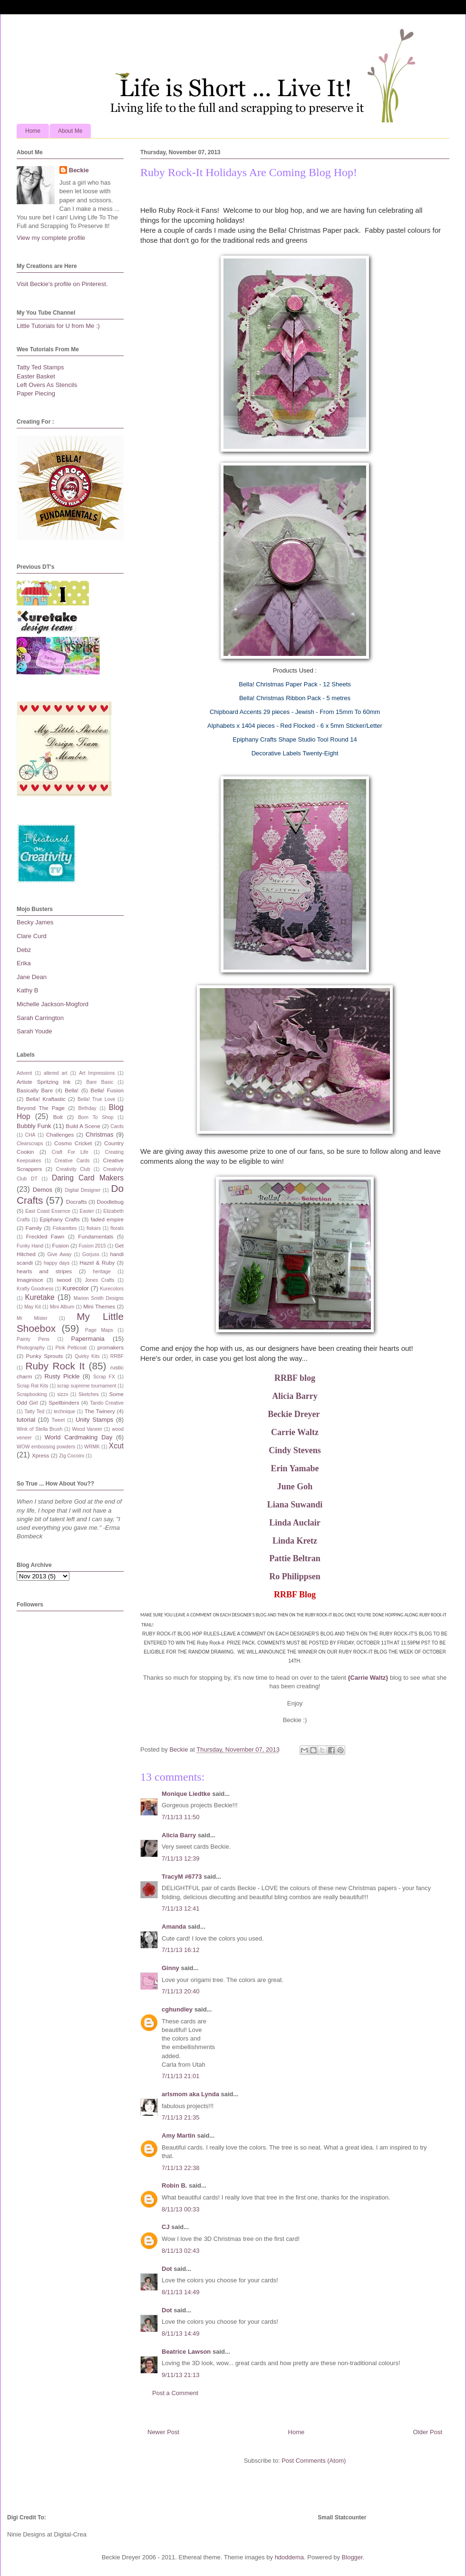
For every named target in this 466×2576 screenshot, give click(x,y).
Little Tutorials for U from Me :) (58, 325)
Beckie (79, 170)
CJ (166, 2226)
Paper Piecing (36, 393)
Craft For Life (70, 1152)
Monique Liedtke (186, 1793)
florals (117, 1228)
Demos (42, 1189)
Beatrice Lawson (186, 2351)
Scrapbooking (32, 1394)
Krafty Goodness (35, 1288)
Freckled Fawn (45, 1236)
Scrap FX (104, 1376)
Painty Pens (33, 1339)
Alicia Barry (294, 1396)
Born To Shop (95, 1117)
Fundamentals (95, 1236)
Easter (87, 1211)
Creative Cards (71, 1160)
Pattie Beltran (294, 1558)
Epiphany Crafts (59, 1219)
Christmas (100, 1134)
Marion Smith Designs (99, 1298)
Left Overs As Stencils (47, 384)
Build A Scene (83, 1126)
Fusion (60, 1245)
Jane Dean (32, 977)
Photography (31, 1347)
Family (34, 1228)
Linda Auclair (294, 1522)
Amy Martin (178, 2135)
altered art (56, 1073)
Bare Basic (100, 1082)
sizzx (62, 1394)
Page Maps (99, 1330)
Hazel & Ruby (97, 1262)
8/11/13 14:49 (181, 2292)
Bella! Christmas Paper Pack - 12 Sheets (295, 684)
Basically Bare (35, 1090)
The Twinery (100, 1411)
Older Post (427, 2432)
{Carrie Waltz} (368, 1677)
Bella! (71, 1090)
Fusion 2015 (92, 1245)
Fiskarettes (65, 1228)
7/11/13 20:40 (181, 1991)
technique (64, 1411)
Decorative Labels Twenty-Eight (295, 753)
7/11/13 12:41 (181, 1908)
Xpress (40, 1455)
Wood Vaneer (87, 1429)
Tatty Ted (34, 1411)
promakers (110, 1347)
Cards (117, 1126)
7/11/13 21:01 (181, 2076)
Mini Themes (99, 1306)
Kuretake (39, 1297)
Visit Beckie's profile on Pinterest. (62, 283)
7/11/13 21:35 (181, 2117)
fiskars (94, 1228)
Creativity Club (73, 1169)
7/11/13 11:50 (181, 1817)
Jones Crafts (99, 1280)
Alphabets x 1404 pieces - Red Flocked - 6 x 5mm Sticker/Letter (294, 725)
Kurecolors (112, 1288)
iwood (64, 1280)
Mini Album (62, 1306)
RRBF (117, 1356)
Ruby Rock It (55, 1365)
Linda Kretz (294, 1541)
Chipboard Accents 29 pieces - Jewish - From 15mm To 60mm (295, 711)
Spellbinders (64, 1402)
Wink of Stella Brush (39, 1429)
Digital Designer (82, 1190)
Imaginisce (30, 1280)
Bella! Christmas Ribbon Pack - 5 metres (294, 698)
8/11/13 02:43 (181, 2250)
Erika (24, 963)
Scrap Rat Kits (33, 1385)
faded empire (107, 1219)
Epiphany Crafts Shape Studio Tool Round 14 (295, 739)
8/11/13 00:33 (181, 2209)
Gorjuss (90, 1254)
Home (32, 131)
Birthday (87, 1108)
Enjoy (295, 1703)
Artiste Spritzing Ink (43, 1082)
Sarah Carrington (40, 1017)
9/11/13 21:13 (181, 2374)
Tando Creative (107, 1403)
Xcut (116, 1446)
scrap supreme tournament (86, 1385)
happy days (56, 1263)
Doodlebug (110, 1202)
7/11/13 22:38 (181, 2167)
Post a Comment (175, 2393)
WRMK (92, 1446)
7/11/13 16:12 (181, 1949)
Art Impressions (97, 1073)
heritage (102, 1271)
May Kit (32, 1306)
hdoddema (289, 2557)
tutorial (26, 1419)
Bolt (58, 1117)
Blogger (352, 2557)
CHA (30, 1135)
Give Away (60, 1254)
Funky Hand (30, 1245)
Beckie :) (295, 1720)
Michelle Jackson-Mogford (52, 1004)
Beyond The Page (41, 1108)
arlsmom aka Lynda (190, 2094)
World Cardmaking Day (79, 1437)
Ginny (170, 1968)
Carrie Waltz (295, 1432)
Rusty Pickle (61, 1376)
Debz (24, 949)
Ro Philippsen (294, 1576)
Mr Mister (32, 1318)
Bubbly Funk (34, 1125)
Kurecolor (75, 1288)
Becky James (35, 922)
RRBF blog (294, 1378)
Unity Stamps (94, 1419)
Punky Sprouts (44, 1356)
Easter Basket (36, 376)
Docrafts (76, 1202)
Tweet (58, 1420)
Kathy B (28, 990)
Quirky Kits (87, 1356)
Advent (24, 1073)
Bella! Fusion (107, 1090)
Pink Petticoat (71, 1347)
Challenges (60, 1134)
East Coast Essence (47, 1211)
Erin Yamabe (295, 1468)
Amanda (174, 1926)
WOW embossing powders (46, 1446)
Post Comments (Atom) (314, 2460)
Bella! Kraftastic (46, 1099)
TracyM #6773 (182, 1876)
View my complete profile (51, 237)
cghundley (177, 2009)
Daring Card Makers (88, 1178)
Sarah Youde (34, 1031)
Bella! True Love (96, 1099)
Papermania (88, 1338)
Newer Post (163, 2432)
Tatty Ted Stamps (40, 367)
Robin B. (174, 2185)
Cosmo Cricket (73, 1143)
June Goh (295, 1486)
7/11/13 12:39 (181, 1858)
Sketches (88, 1394)
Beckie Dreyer (294, 1414)
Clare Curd (32, 936)
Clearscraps (30, 1143)
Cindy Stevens (295, 1450)
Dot (167, 2268)
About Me (70, 131)
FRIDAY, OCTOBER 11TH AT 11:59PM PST (383, 1642)
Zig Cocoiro (71, 1455)
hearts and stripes (44, 1271)
